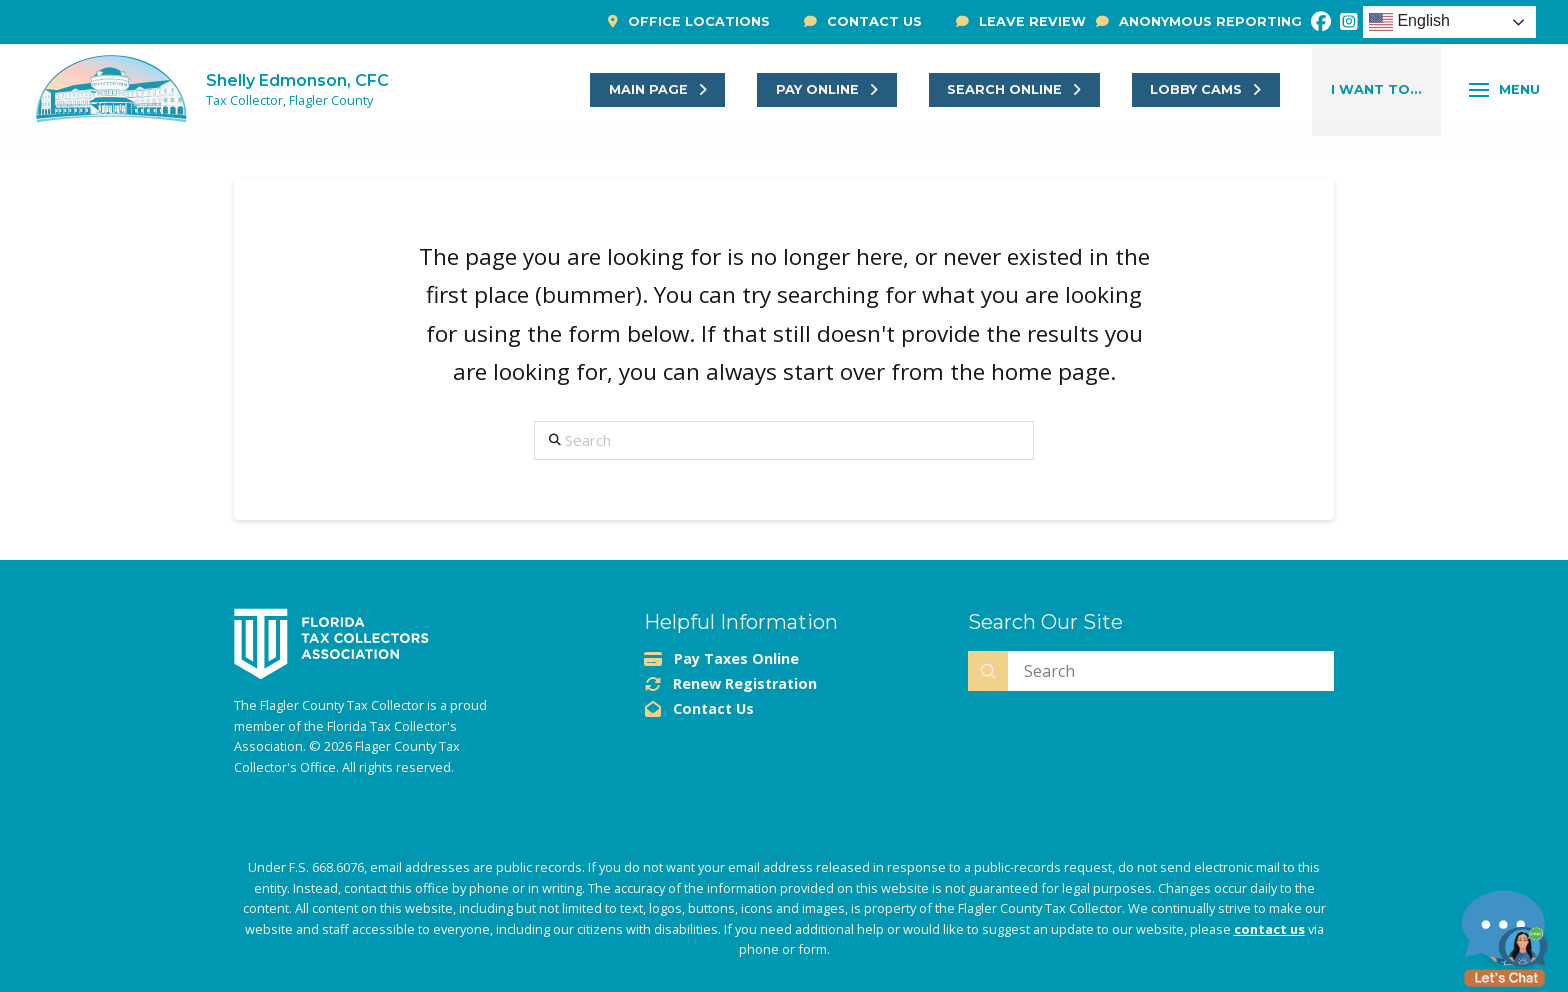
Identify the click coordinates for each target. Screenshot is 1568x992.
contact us (1269, 929)
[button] (1376, 90)
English (1409, 22)
